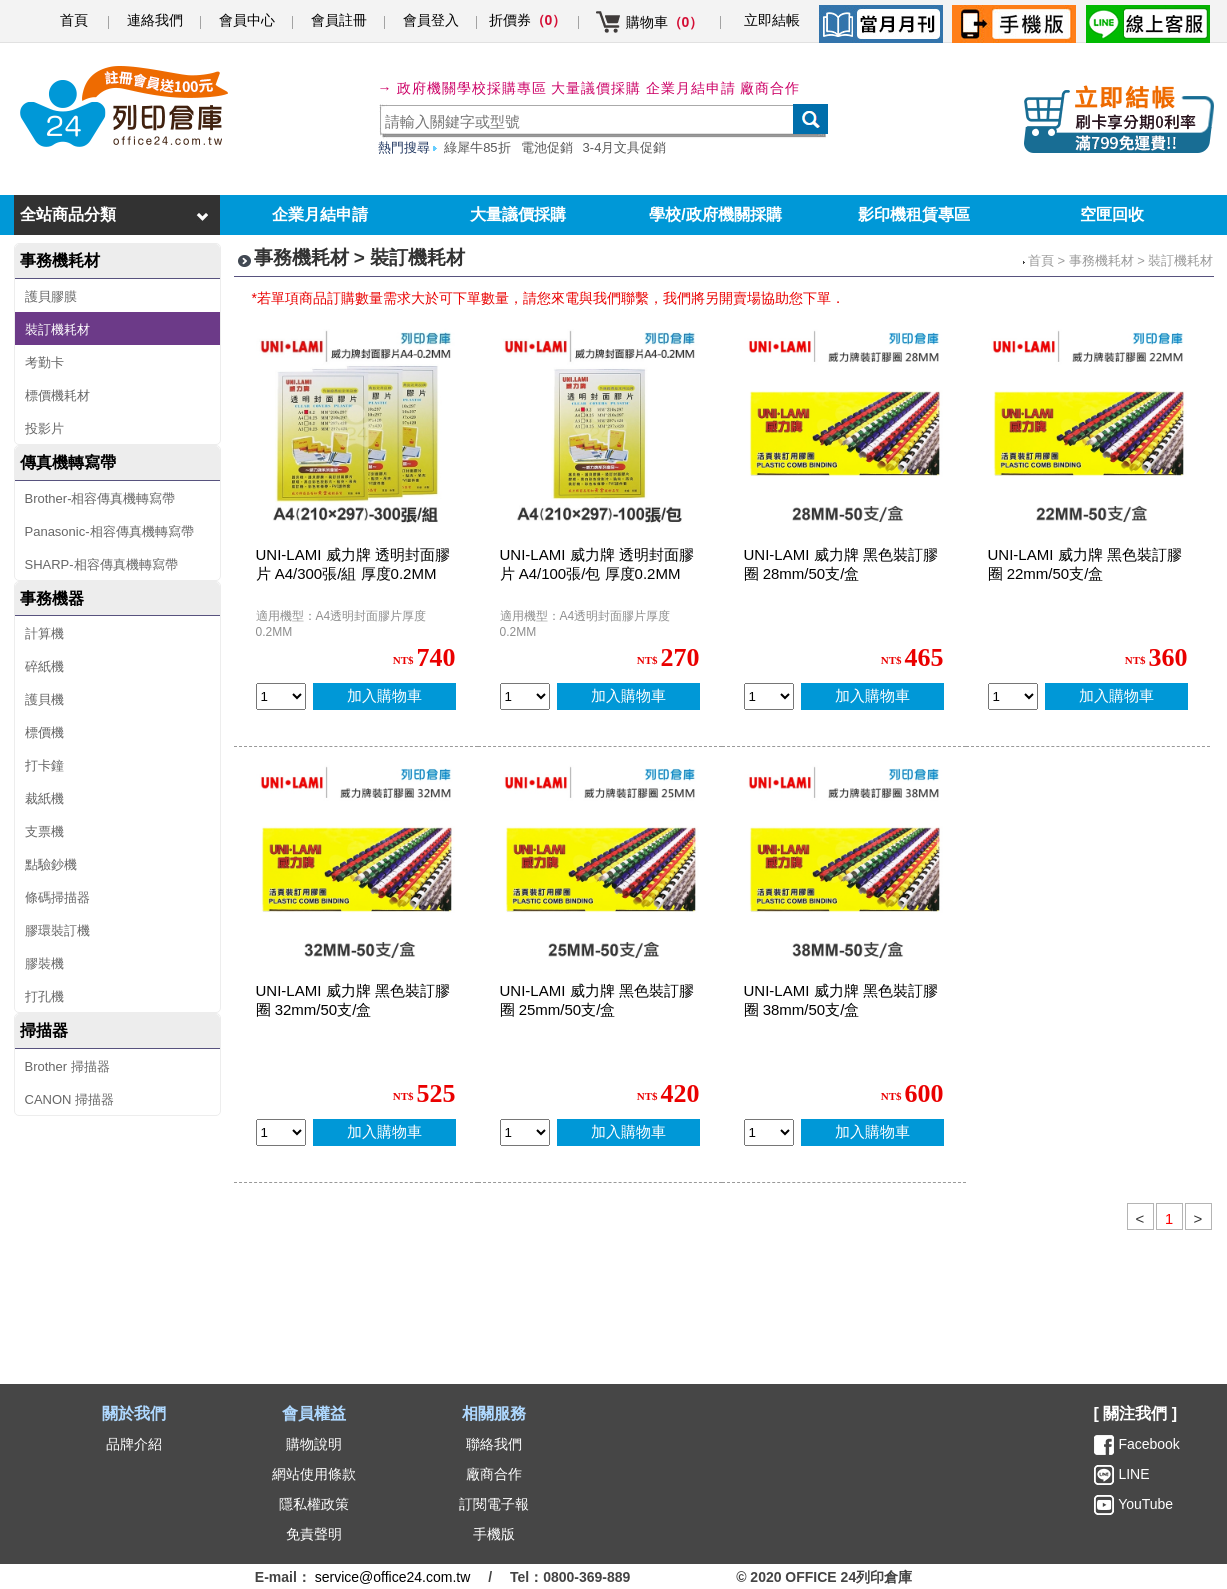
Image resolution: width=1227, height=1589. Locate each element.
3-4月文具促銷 (625, 147)
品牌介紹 (134, 1444)
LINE (1132, 1474)
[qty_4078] (281, 696)
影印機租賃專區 (914, 214)
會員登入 (431, 20)
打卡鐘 (44, 765)
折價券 (528, 20)
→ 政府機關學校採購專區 (463, 88)
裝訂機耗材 (57, 329)
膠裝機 (44, 963)
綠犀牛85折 (477, 147)
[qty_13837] (525, 1132)
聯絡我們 (494, 1444)
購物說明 (314, 1444)
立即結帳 (772, 20)
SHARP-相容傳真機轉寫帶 (101, 564)
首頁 (74, 20)
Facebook (1148, 1444)
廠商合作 (770, 88)
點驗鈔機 (51, 864)
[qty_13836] (769, 696)
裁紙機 (44, 798)
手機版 (494, 1534)
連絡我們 (155, 20)
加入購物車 (384, 695)
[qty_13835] (281, 1132)
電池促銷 (547, 147)
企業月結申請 (320, 214)
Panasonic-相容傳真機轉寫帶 (109, 531)
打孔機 (44, 996)
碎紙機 (44, 666)
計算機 (44, 633)
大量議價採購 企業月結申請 (643, 88)
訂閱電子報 (494, 1504)
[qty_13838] (1013, 696)
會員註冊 (339, 20)
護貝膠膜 (51, 296)
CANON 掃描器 (70, 1099)
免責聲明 (314, 1534)
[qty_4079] (525, 696)
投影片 (44, 428)
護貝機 (44, 699)
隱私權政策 (314, 1504)
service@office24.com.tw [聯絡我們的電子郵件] (393, 1577)
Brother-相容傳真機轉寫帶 (100, 498)
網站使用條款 (314, 1474)
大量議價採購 (518, 214)
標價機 (44, 732)
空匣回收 (1112, 214)
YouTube (1144, 1504)
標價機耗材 (57, 395)
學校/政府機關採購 (715, 214)
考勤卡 (44, 362)
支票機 (44, 831)
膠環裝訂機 (57, 930)
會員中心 (247, 20)
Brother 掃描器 (67, 1066)
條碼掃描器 (57, 897)
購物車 (665, 22)
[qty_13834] (769, 1132)
